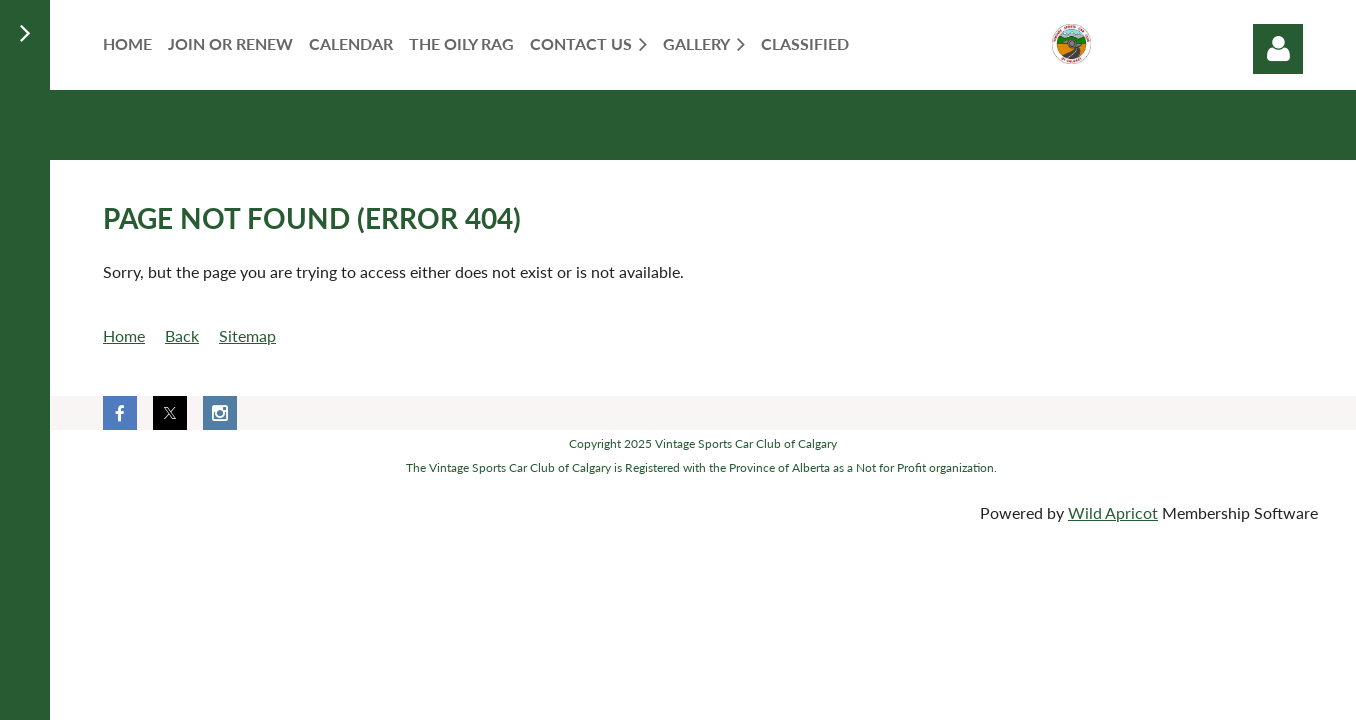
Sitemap (247, 335)
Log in (1278, 49)
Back (182, 335)
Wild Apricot (1113, 512)
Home (124, 335)
